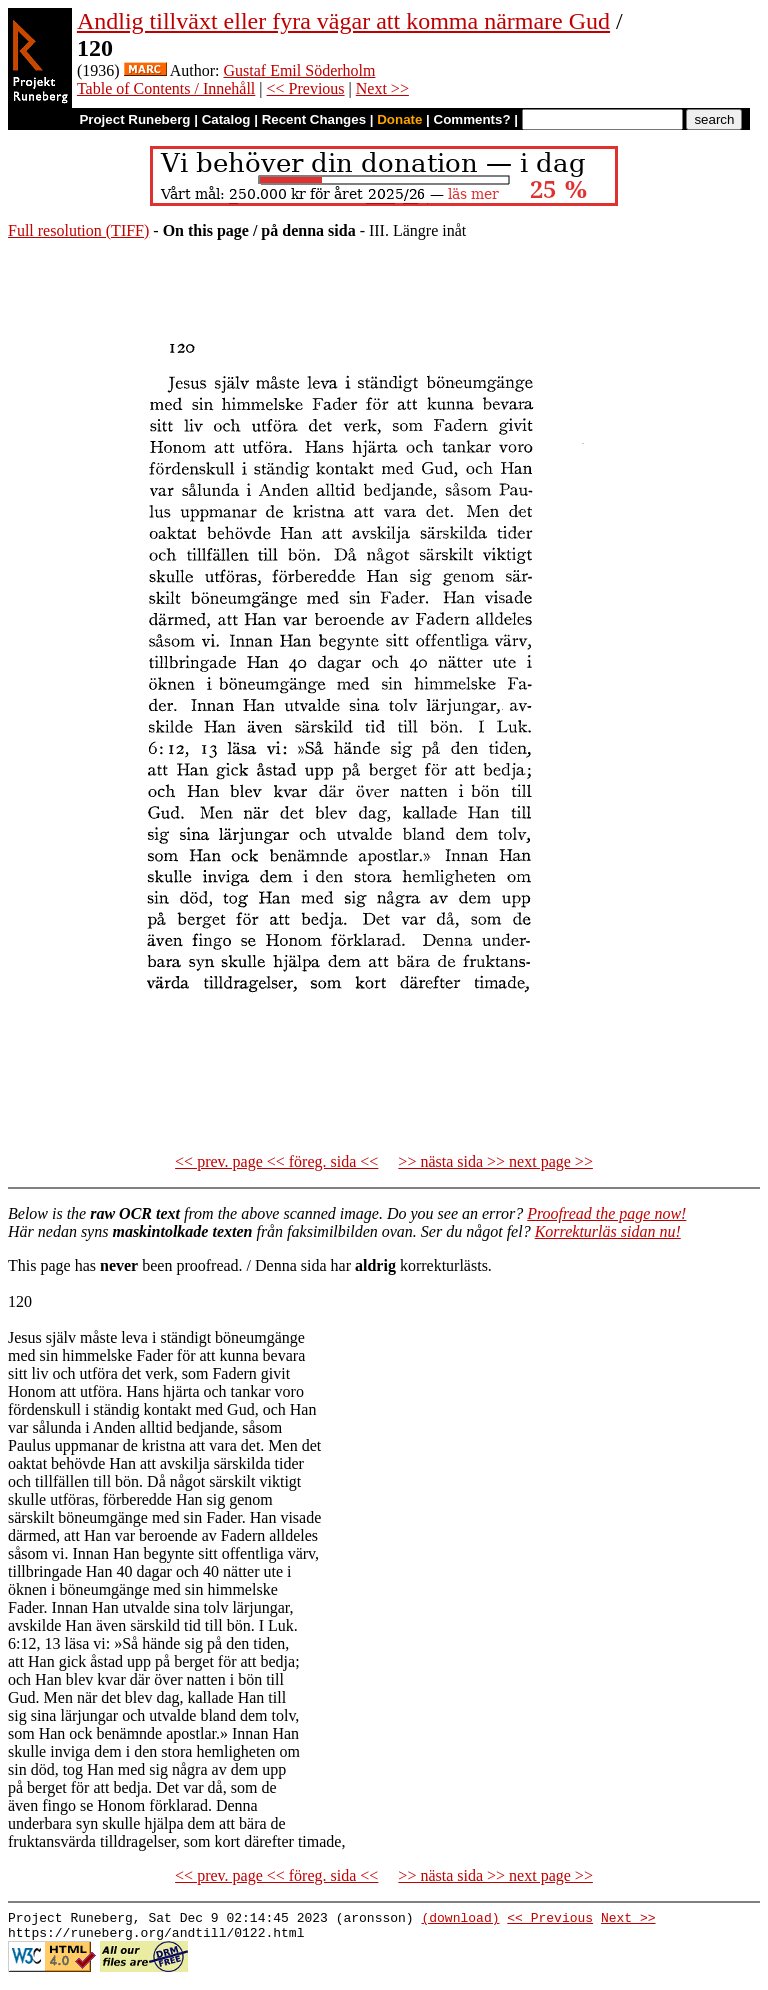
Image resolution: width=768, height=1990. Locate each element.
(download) (460, 1920)
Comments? (472, 119)
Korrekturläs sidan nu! (608, 1231)
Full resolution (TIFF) (78, 230)
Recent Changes (314, 119)
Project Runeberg (134, 119)
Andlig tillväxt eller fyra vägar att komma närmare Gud (343, 21)
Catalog (226, 119)
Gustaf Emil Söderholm (299, 70)
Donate (399, 119)
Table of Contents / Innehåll (166, 88)
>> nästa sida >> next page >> (495, 1161)
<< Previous (306, 88)
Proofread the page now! (606, 1213)
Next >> (382, 88)
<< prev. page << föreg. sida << (276, 1161)
